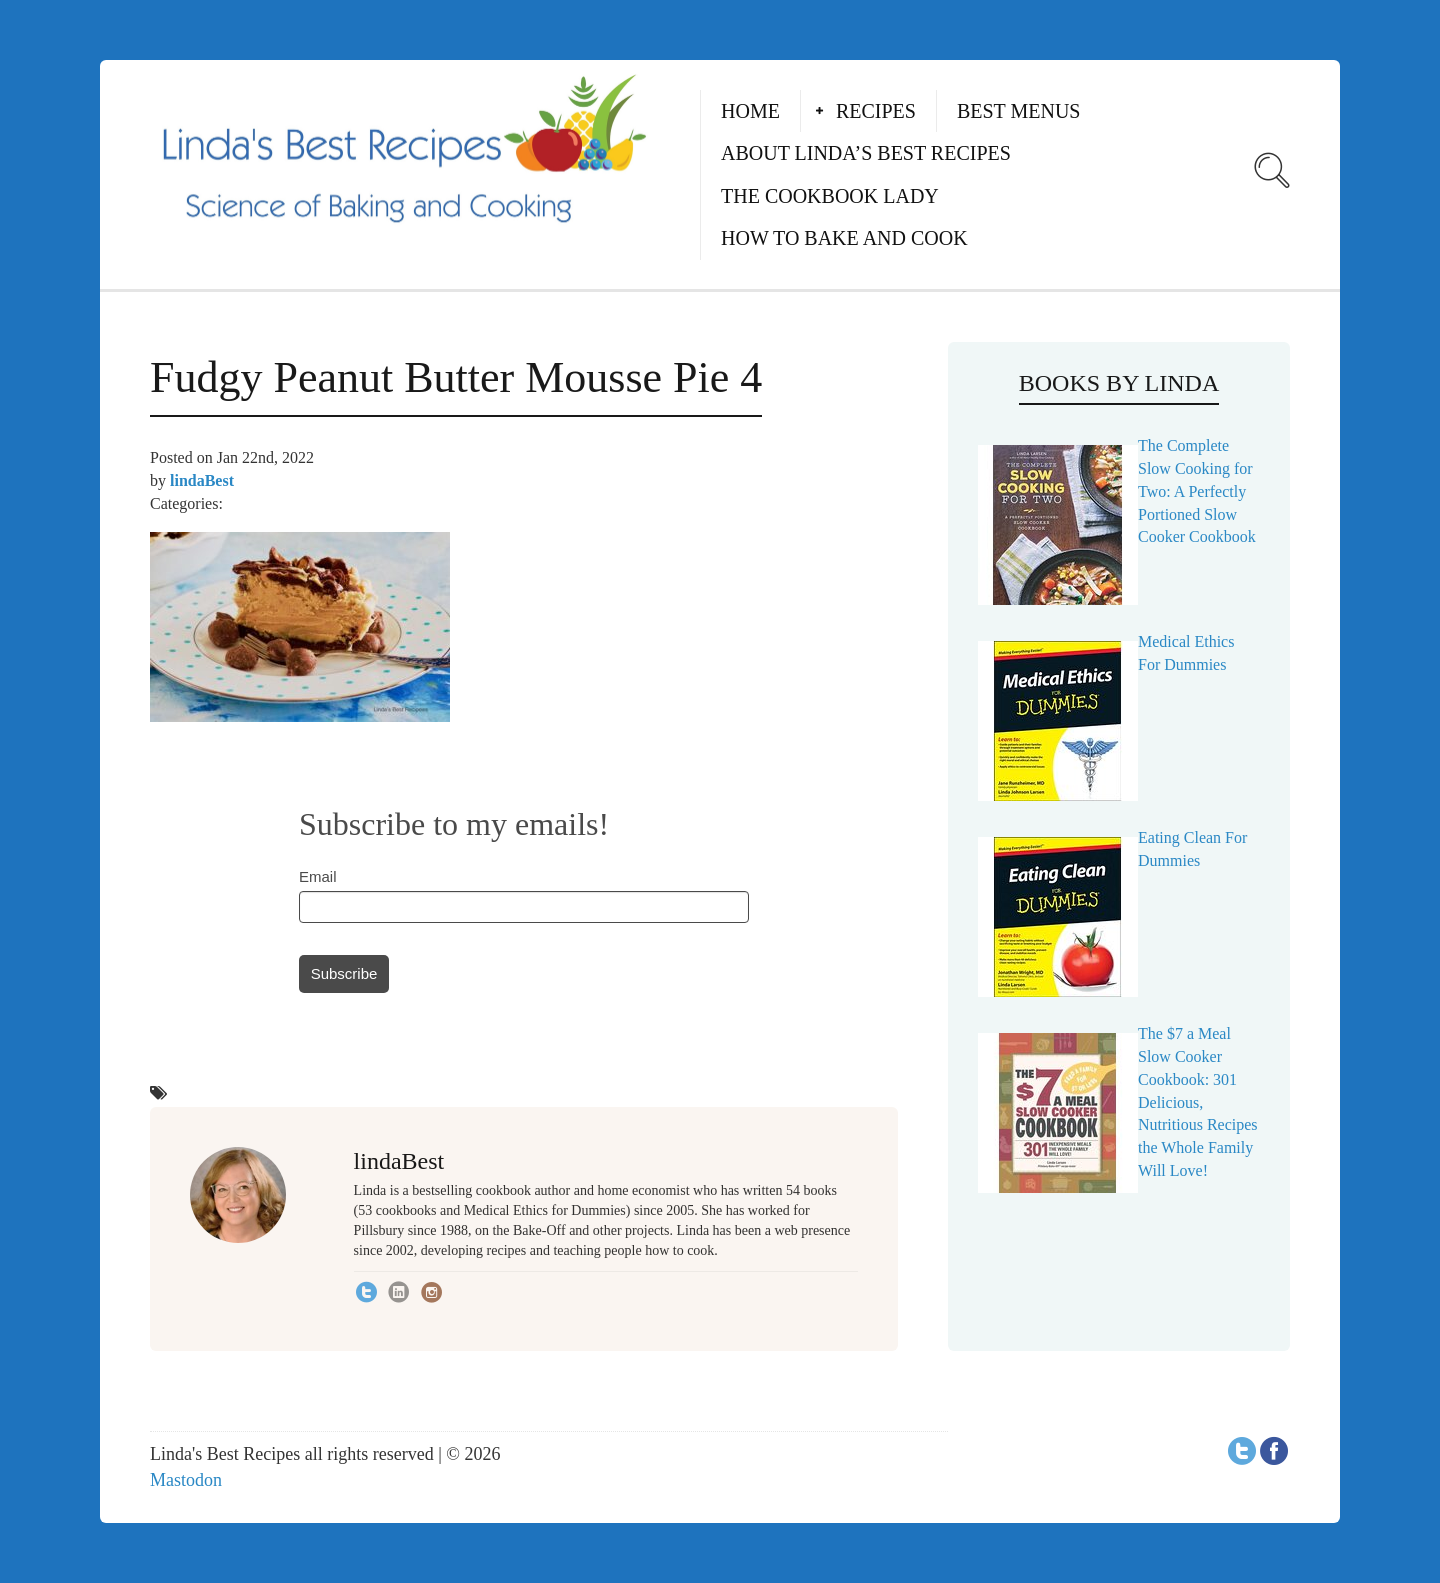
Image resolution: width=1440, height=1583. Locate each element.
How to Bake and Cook (844, 238)
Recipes (876, 111)
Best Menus (1019, 111)
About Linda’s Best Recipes (866, 153)
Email (318, 876)
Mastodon (186, 1480)
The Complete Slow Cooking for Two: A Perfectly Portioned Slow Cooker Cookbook (1197, 491)
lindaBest (202, 480)
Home (750, 111)
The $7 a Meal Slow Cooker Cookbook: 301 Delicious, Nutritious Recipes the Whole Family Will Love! (1198, 1102)
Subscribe (344, 973)
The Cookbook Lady (830, 196)
